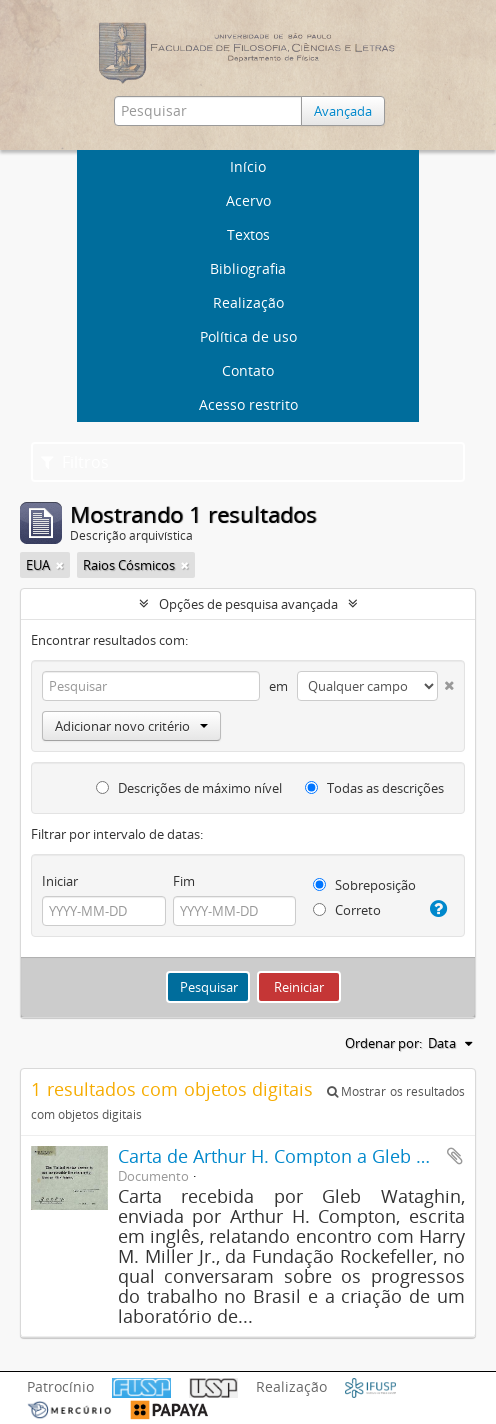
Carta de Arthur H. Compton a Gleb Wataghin (307, 1156)
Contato (248, 370)
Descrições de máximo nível (189, 788)
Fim (184, 881)
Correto (347, 910)
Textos (248, 234)
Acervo (248, 200)
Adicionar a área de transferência (455, 1156)
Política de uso (248, 336)
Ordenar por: (383, 1043)
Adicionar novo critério (131, 726)
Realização (248, 302)
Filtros (75, 462)
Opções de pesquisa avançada (248, 604)
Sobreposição (364, 885)
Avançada (343, 111)
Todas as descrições (374, 788)
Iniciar (60, 881)
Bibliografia (248, 268)
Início (248, 166)
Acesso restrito (248, 404)
